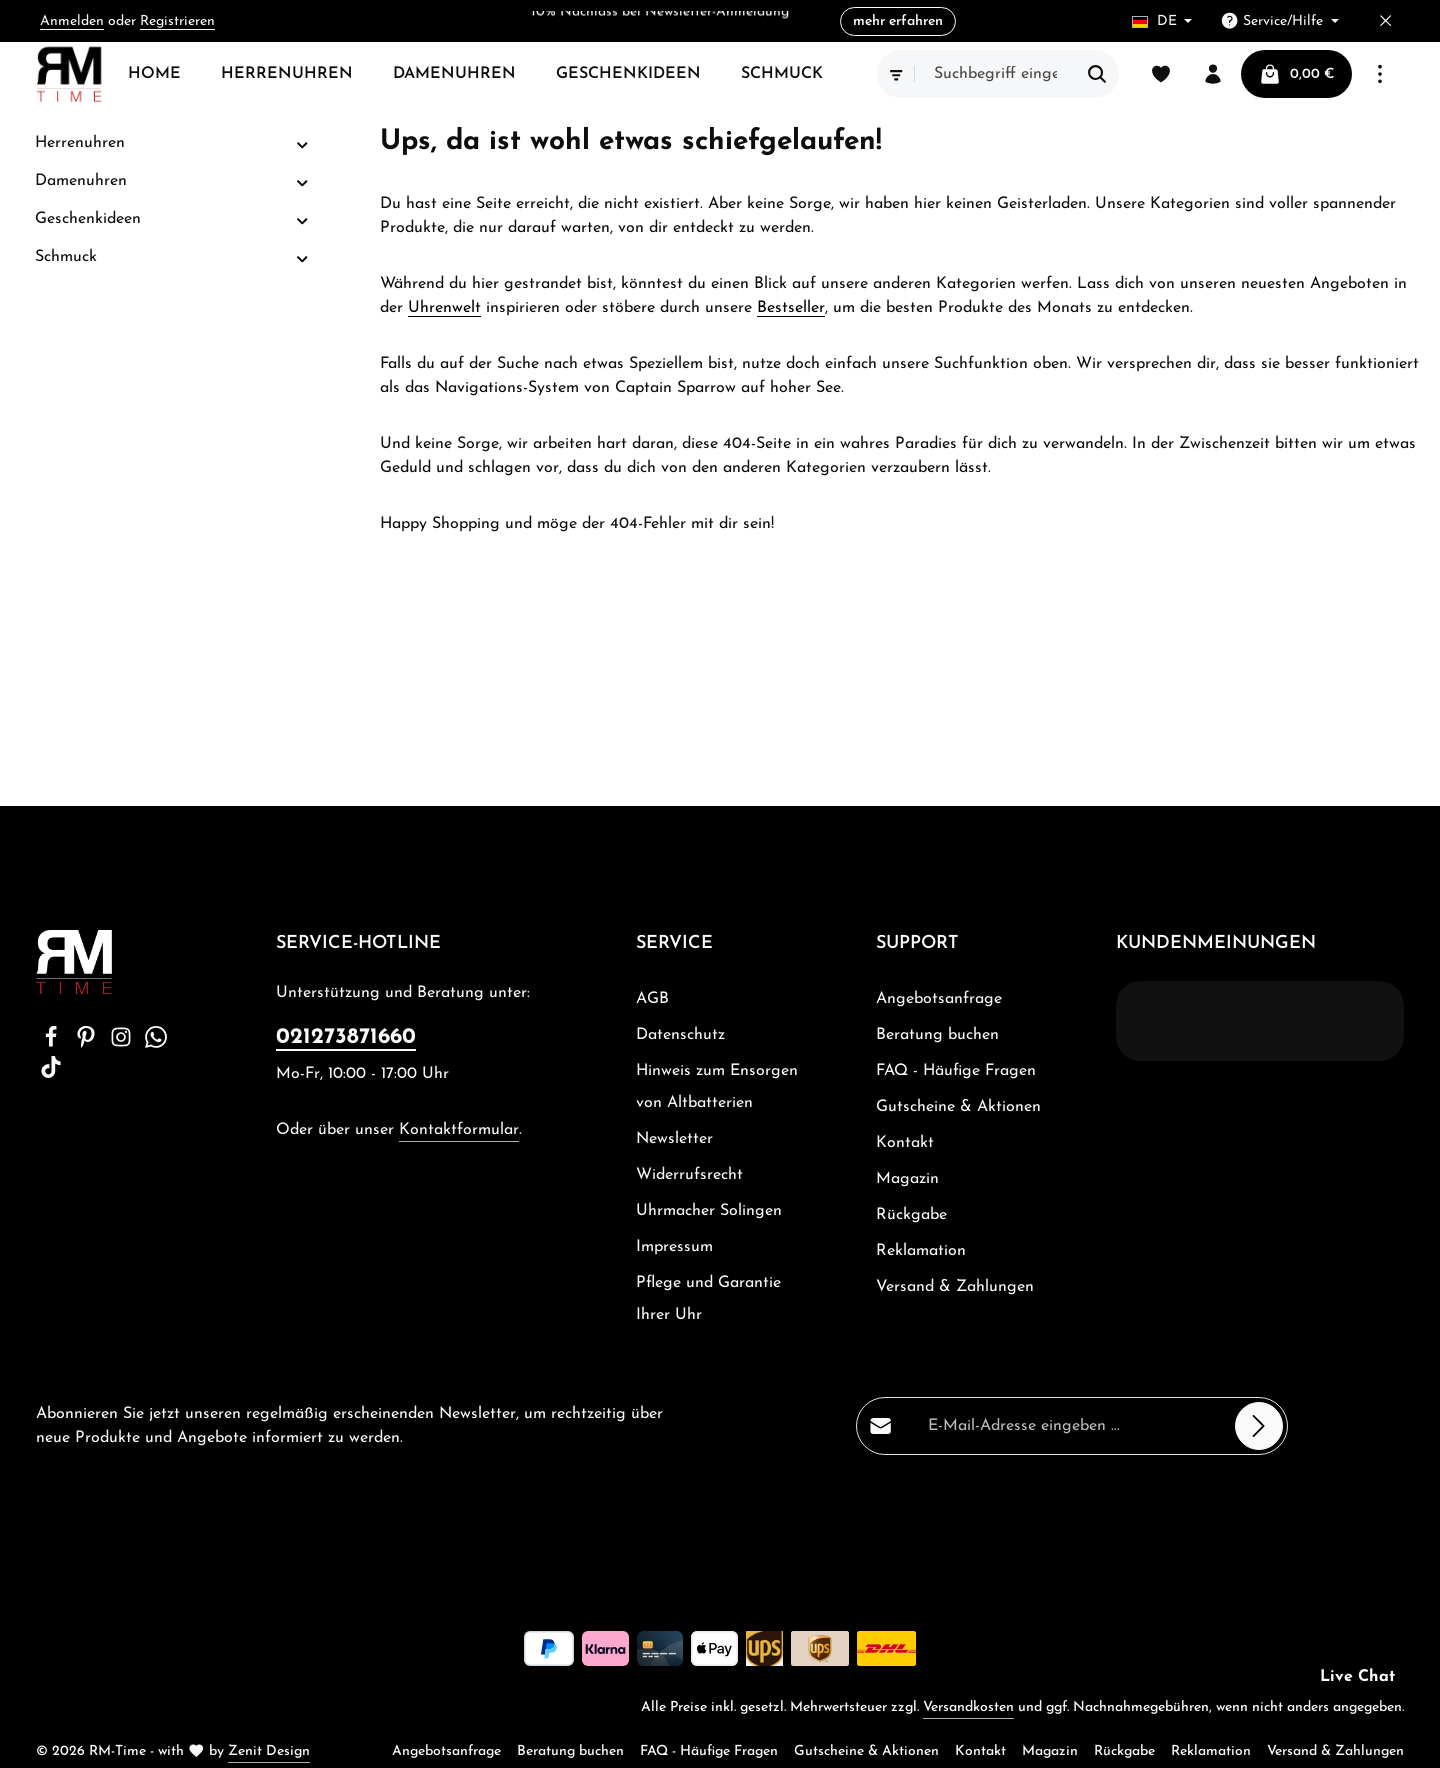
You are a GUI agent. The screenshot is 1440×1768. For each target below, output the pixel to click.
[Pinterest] (88, 1044)
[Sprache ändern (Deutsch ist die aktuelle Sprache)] (1162, 21)
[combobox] (995, 74)
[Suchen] (1097, 74)
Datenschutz (680, 1035)
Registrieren (177, 21)
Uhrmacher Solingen (709, 1211)
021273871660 (346, 1037)
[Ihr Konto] (1213, 74)
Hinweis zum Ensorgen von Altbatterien (717, 1087)
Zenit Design (269, 1751)
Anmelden (72, 21)
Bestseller (791, 308)
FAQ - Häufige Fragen (956, 1071)
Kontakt (905, 1143)
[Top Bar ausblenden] (1385, 21)
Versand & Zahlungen (955, 1287)
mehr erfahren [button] (898, 21)
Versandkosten (968, 1707)
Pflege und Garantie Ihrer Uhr (708, 1299)
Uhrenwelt (444, 308)
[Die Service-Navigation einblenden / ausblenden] (1279, 21)
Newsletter (674, 1139)
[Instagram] (123, 1044)
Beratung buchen (937, 1035)
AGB (652, 999)
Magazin (907, 1179)
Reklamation (921, 1251)
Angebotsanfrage (939, 999)
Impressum (674, 1247)
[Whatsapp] (156, 1044)
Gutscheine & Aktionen (958, 1107)
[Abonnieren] (1259, 1426)
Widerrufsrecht (689, 1175)
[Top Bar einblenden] (1380, 74)
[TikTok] (51, 1074)
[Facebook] (53, 1044)
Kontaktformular (459, 1130)
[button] (302, 144)
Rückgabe (911, 1215)
